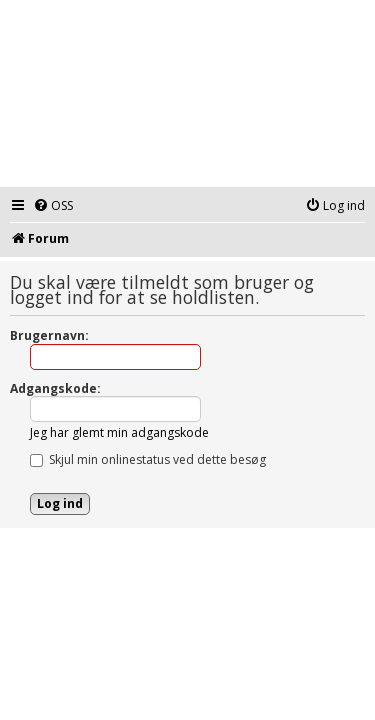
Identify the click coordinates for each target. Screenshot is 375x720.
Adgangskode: (55, 388)
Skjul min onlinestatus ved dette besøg (148, 459)
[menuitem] (53, 206)
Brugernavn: (49, 335)
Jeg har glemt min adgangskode (119, 432)
